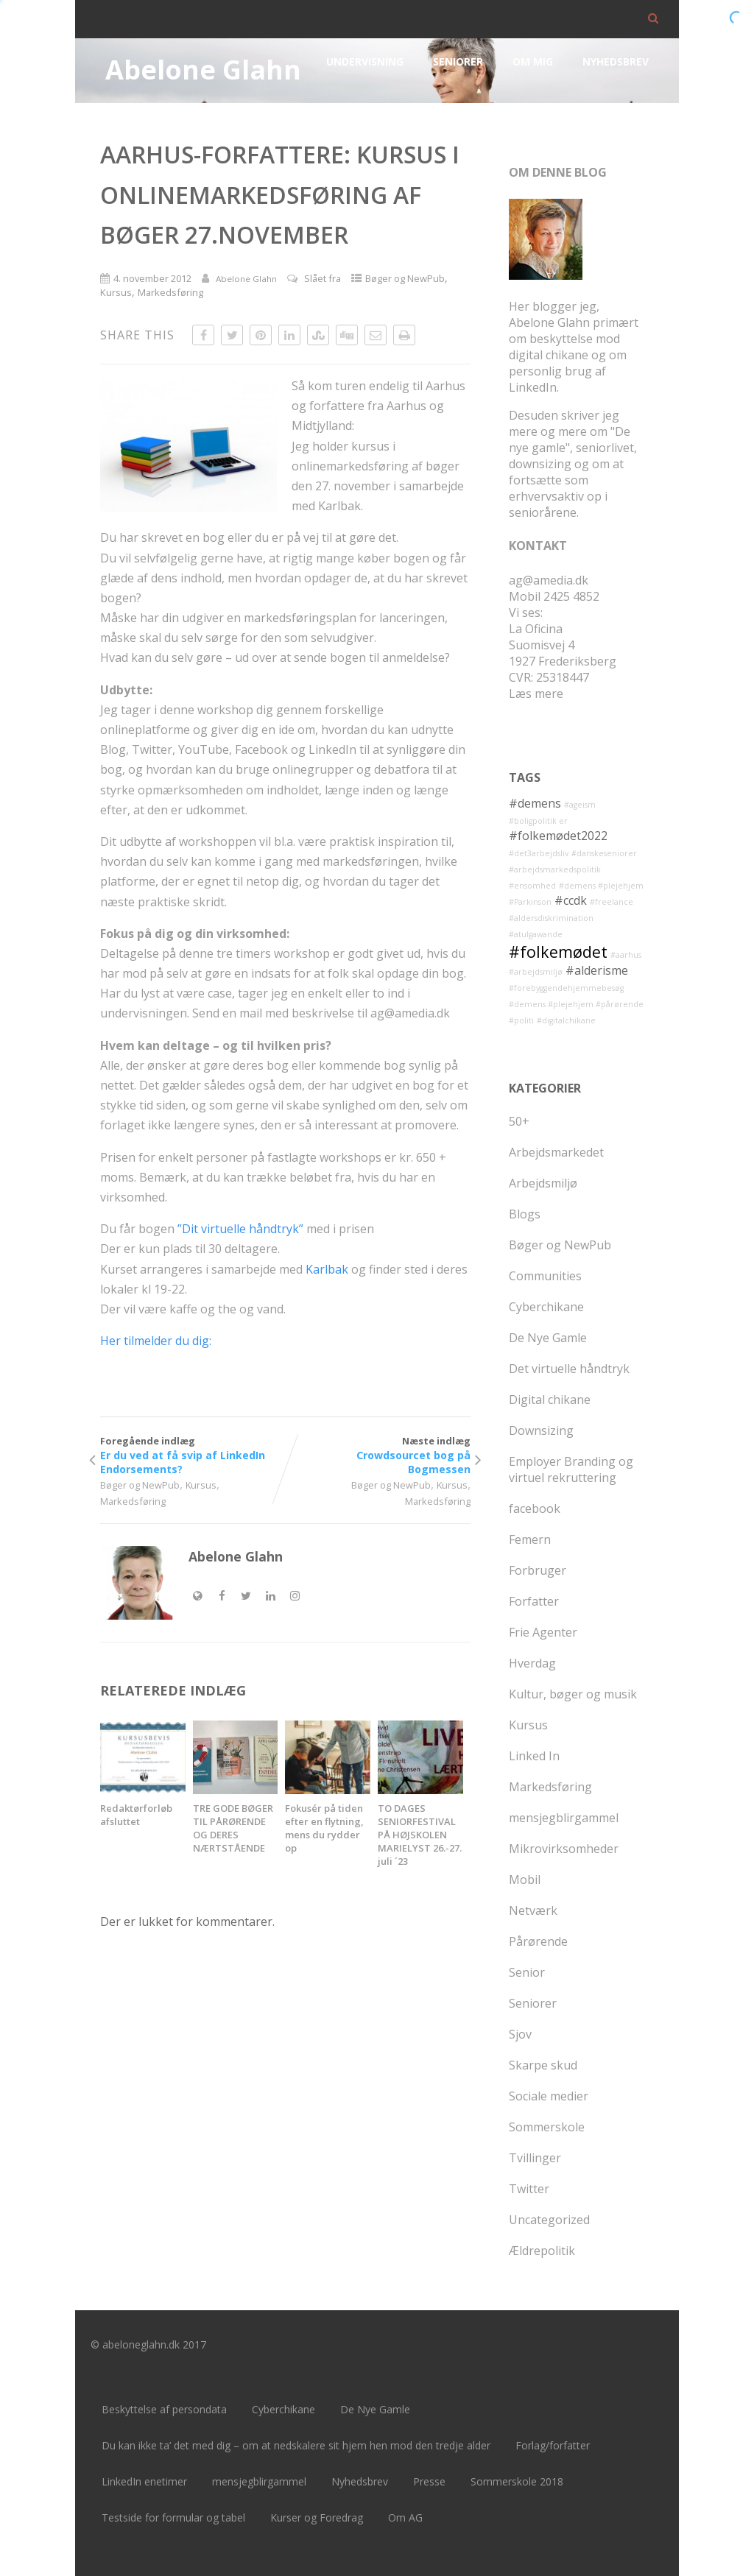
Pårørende (538, 1941)
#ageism (580, 805)
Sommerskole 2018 (517, 2481)
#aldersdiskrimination (551, 918)
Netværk (533, 1910)
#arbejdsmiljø (536, 972)
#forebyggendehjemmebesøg (566, 988)
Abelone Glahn (203, 70)
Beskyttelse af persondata (164, 2409)
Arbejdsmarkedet (556, 1152)
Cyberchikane (546, 1307)
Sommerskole (547, 2127)
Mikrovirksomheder (564, 1849)
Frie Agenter (543, 1632)
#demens (535, 803)
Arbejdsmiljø (543, 1183)
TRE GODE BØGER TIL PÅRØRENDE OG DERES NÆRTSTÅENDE (233, 1828)
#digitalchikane (566, 1020)
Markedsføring (170, 292)
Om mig (532, 61)
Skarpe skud (543, 2065)
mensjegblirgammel (564, 1818)
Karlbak (327, 1269)
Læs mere (536, 693)
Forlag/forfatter (552, 2445)
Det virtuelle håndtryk (569, 1369)
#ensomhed (532, 886)
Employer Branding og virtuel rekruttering (571, 1469)
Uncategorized (549, 2220)
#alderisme (597, 970)
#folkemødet (558, 951)
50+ (519, 1121)
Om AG (405, 2517)
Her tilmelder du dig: (155, 1341)
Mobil (524, 1879)
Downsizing (541, 1430)
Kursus (116, 292)
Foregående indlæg (192, 1455)
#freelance (611, 902)
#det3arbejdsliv (538, 853)
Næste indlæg (377, 1455)
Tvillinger (535, 2158)
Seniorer (458, 61)
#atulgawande (536, 934)
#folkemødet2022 (558, 836)
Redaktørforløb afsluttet (136, 1815)
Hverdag (532, 1663)
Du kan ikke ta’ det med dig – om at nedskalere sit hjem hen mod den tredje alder (296, 2445)
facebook (534, 1508)
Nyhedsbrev (615, 61)
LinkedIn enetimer (144, 2481)
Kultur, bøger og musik (573, 1694)
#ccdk (570, 900)
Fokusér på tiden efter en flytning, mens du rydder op (324, 1828)
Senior (527, 1972)
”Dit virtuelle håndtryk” (240, 1229)
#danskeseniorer (604, 853)
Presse (429, 2481)
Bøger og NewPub (405, 278)
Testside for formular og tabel (173, 2517)
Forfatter (534, 1601)
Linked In (534, 1756)
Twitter (529, 2189)
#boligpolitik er (538, 821)
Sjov (520, 2034)
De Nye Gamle (548, 1338)
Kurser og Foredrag (316, 2517)
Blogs (524, 1214)
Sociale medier (548, 2096)
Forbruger (537, 1570)
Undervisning (365, 61)
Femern (530, 1539)
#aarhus (625, 955)
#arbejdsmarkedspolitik (555, 869)
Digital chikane (550, 1399)
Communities (545, 1276)
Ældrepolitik (542, 2250)
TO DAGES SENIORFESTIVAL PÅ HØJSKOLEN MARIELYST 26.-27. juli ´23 (420, 1835)
